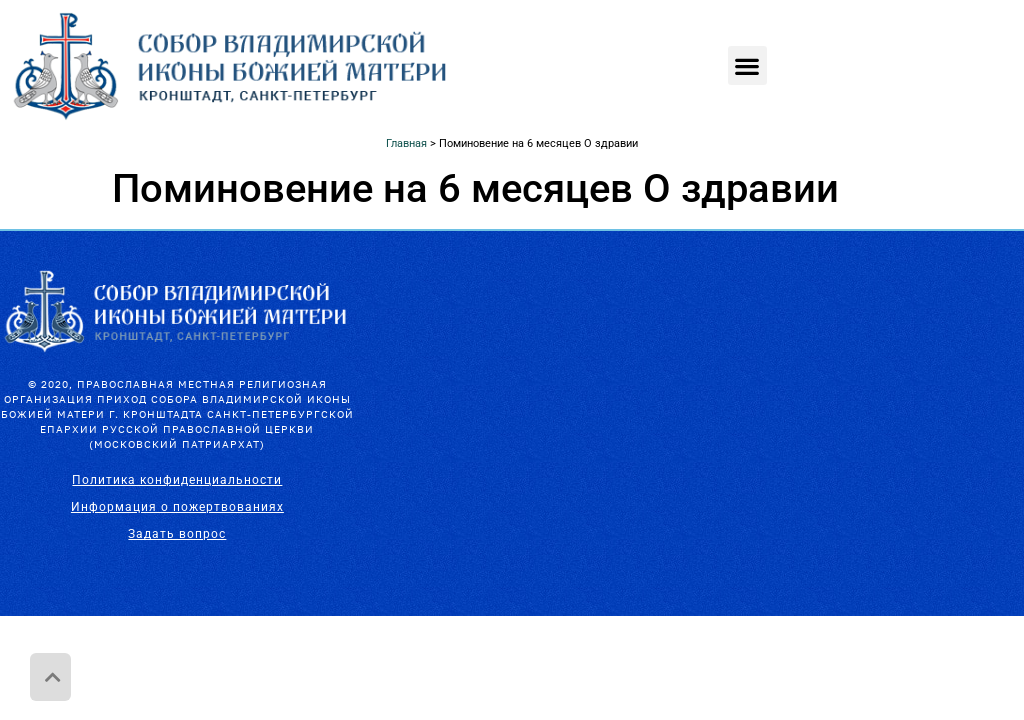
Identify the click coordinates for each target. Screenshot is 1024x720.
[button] (747, 65)
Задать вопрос (177, 534)
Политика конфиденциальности (177, 480)
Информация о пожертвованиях (177, 507)
